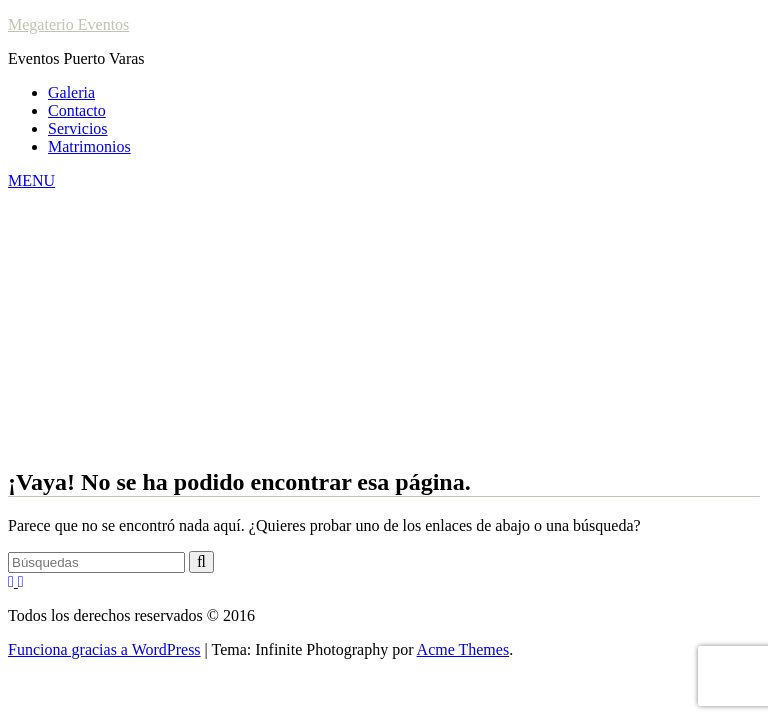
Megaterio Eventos (68, 24)
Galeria (71, 92)
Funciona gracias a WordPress (104, 649)
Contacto (77, 110)
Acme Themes (463, 649)
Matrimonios (89, 146)
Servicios (78, 128)
